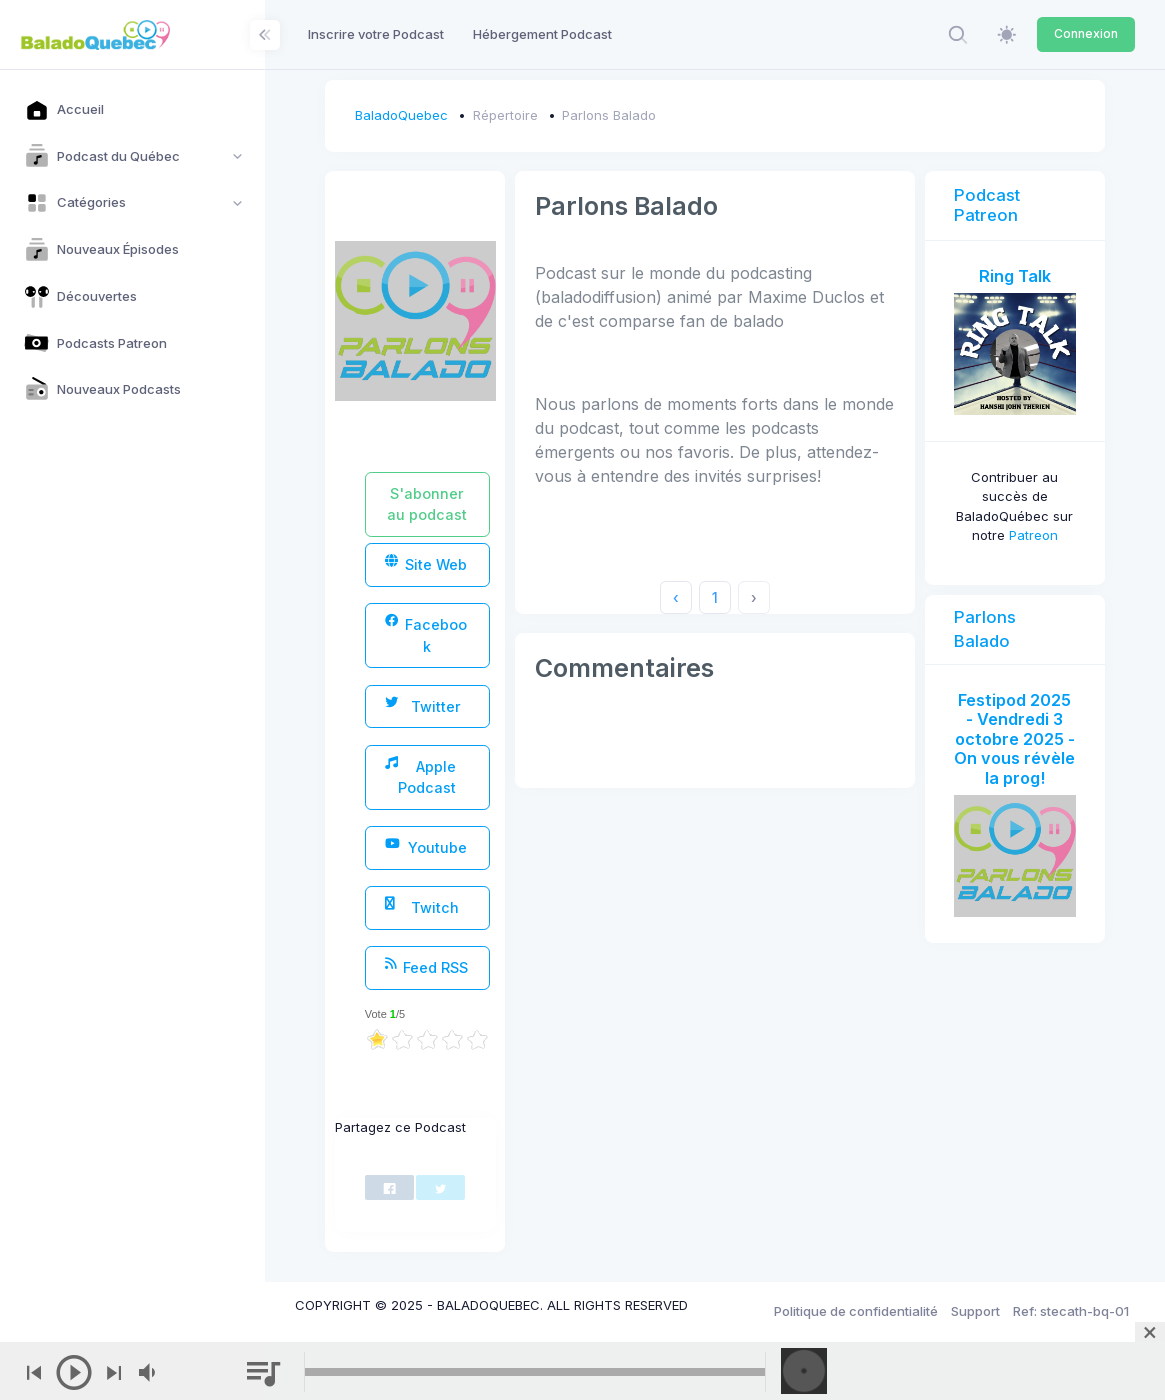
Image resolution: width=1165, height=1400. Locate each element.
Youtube (425, 846)
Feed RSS (426, 966)
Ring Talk (1015, 276)
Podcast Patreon (987, 205)
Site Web (426, 563)
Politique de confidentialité (856, 1311)
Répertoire (505, 115)
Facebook (426, 634)
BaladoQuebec (401, 115)
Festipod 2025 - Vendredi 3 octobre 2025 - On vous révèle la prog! (1014, 739)
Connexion (1086, 33)
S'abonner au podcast (427, 504)
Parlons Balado (609, 115)
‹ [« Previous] (676, 597)
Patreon (1033, 535)
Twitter (423, 705)
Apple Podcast (420, 776)
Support (975, 1311)
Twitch (421, 906)
